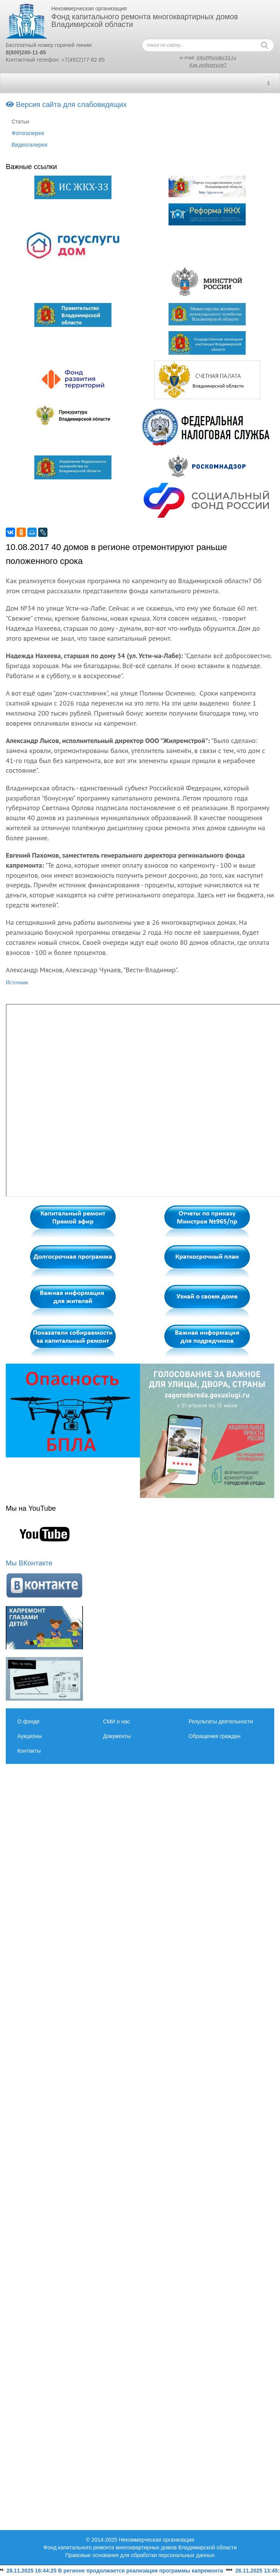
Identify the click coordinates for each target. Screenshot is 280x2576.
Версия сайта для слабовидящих (66, 104)
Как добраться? (207, 65)
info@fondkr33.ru (216, 58)
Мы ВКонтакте (29, 1563)
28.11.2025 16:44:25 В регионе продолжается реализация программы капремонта (119, 2571)
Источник (17, 982)
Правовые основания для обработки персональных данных (139, 2555)
